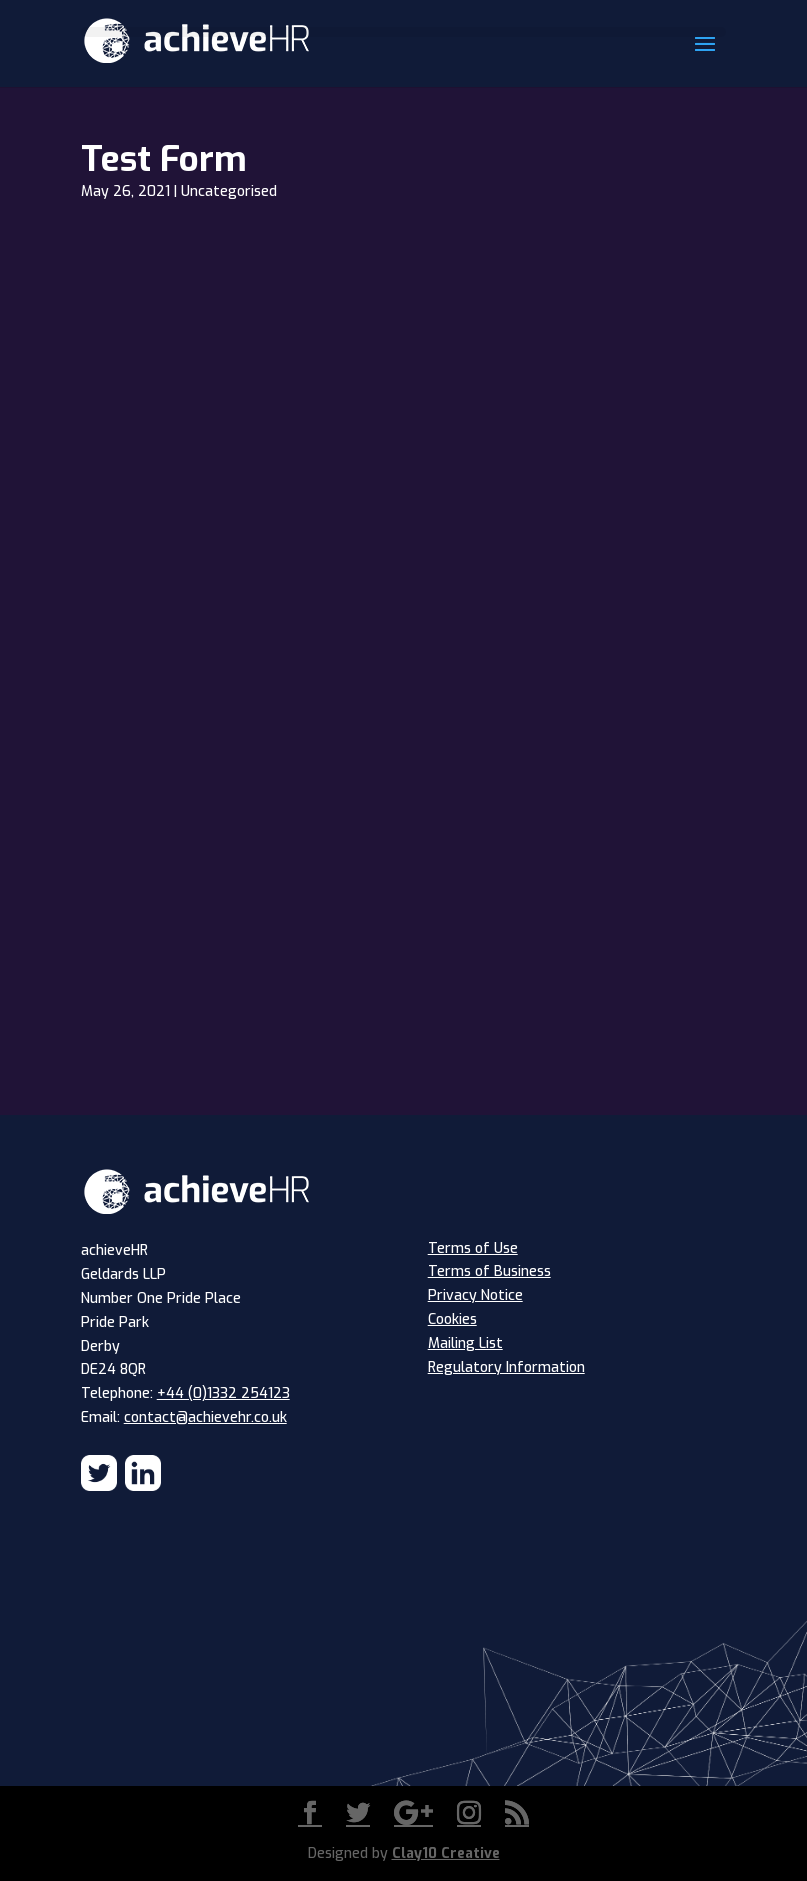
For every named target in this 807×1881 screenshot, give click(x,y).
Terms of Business (489, 1271)
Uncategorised (229, 191)
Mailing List (465, 1343)
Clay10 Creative (446, 1853)
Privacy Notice (475, 1295)
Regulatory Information (506, 1367)
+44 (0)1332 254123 (223, 1393)
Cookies (452, 1319)
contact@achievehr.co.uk (205, 1417)
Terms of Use (473, 1248)
